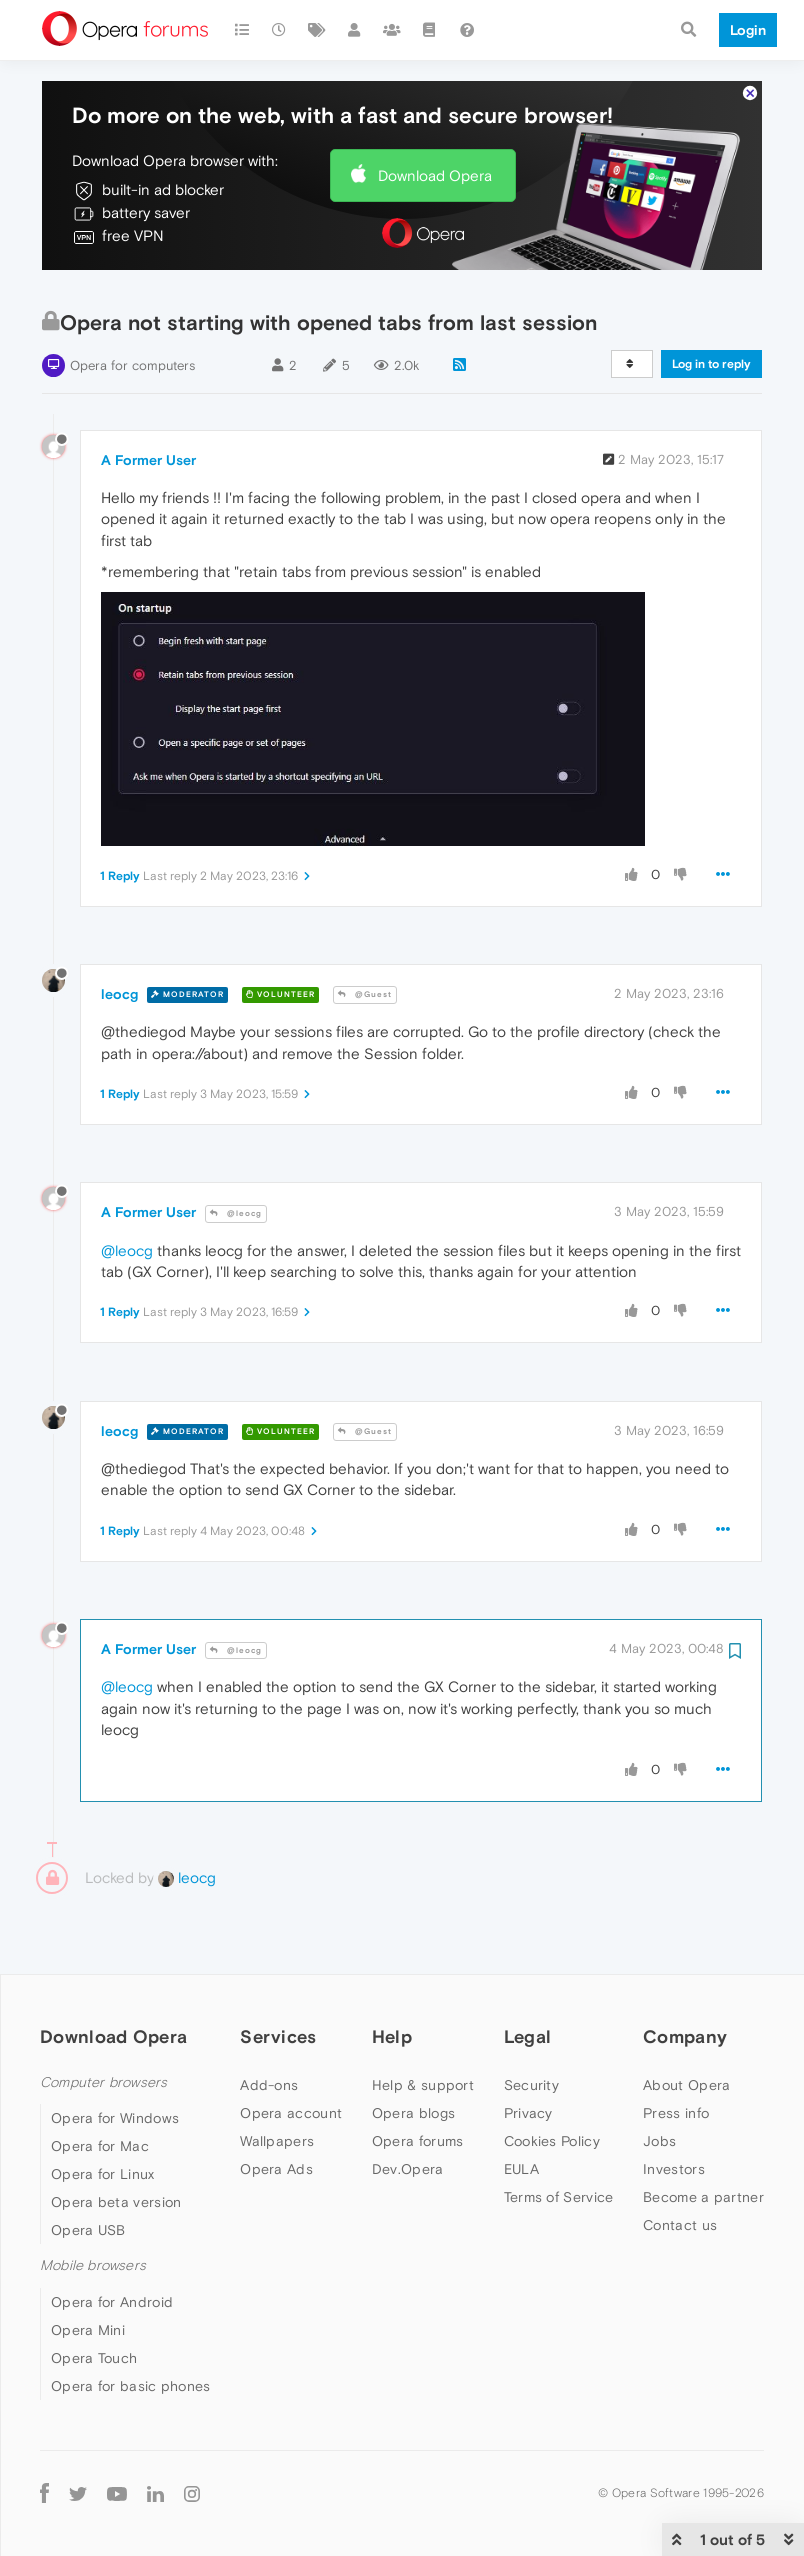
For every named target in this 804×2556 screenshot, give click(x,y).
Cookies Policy (552, 2080)
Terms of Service (559, 2136)
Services (278, 1975)
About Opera (686, 2024)
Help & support (423, 2024)
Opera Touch (94, 2297)
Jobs (659, 2080)
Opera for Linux (103, 2113)
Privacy (528, 2052)
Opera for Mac (100, 2085)
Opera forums (418, 2080)
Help (392, 1975)
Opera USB (88, 2169)
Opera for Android (112, 2241)
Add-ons (269, 2024)
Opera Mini (88, 2269)
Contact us (680, 2164)
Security (531, 2024)
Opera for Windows (115, 2057)
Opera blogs (413, 2052)
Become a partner (703, 2136)
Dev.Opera (408, 2108)
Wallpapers (277, 2080)
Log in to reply (711, 303)
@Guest (365, 933)
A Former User (148, 399)
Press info (676, 2052)
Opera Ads (276, 2108)
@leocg (236, 1152)
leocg (119, 933)
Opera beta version (116, 2141)
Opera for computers (132, 304)
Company (685, 1975)
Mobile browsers (93, 2204)
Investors (674, 2108)
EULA (521, 2108)
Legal (528, 1975)
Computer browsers (103, 2021)
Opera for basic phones (131, 2325)
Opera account (291, 2052)
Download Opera (435, 114)
